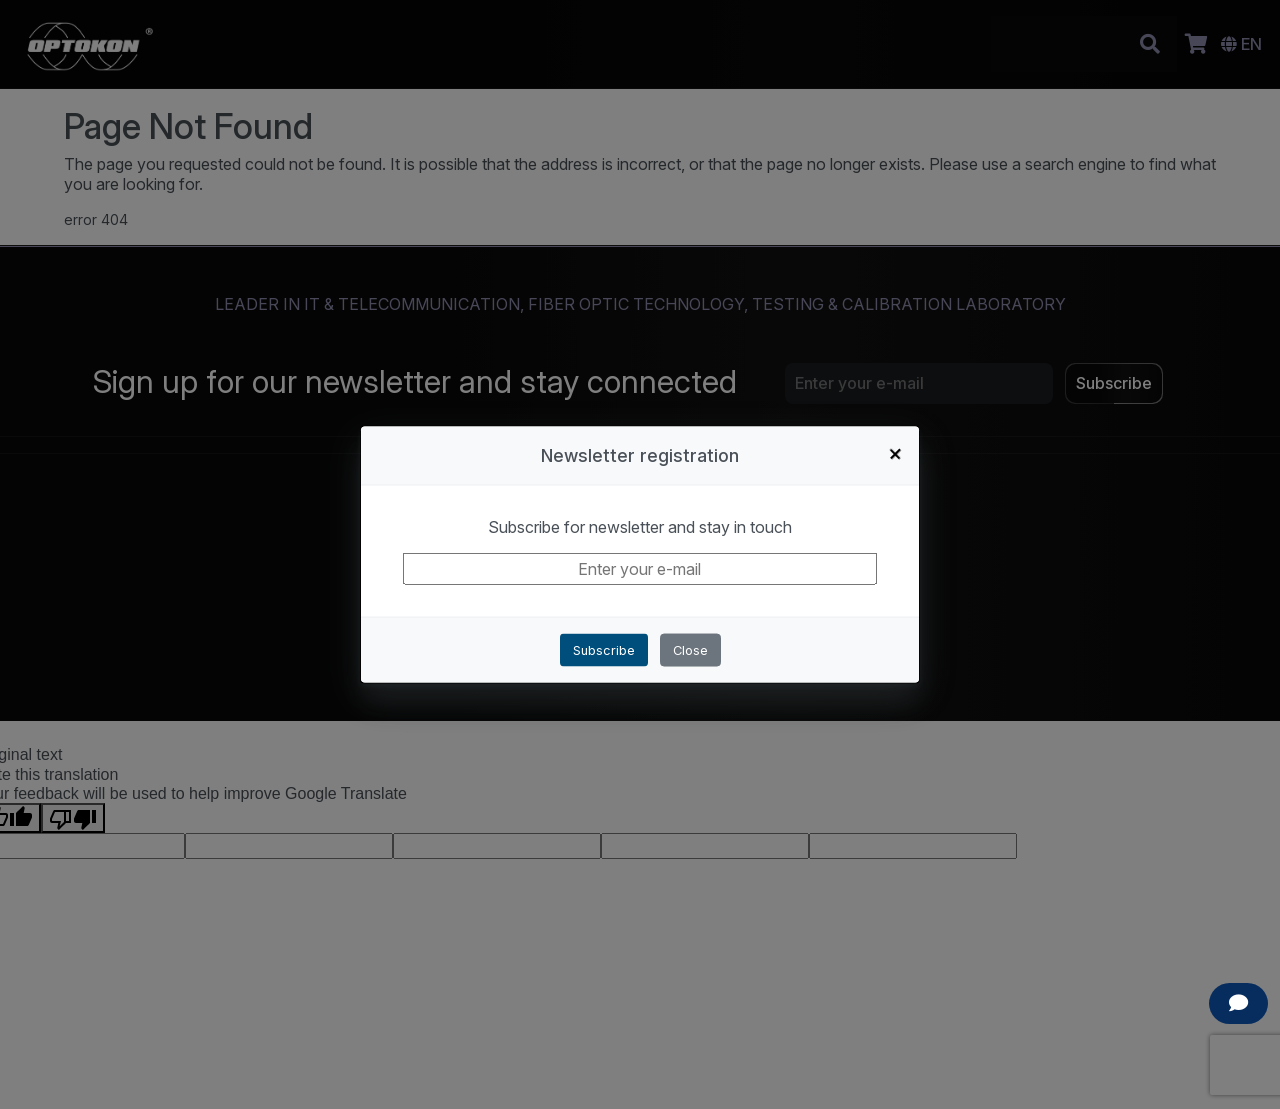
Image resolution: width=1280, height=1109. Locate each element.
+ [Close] (896, 453)
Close (690, 650)
